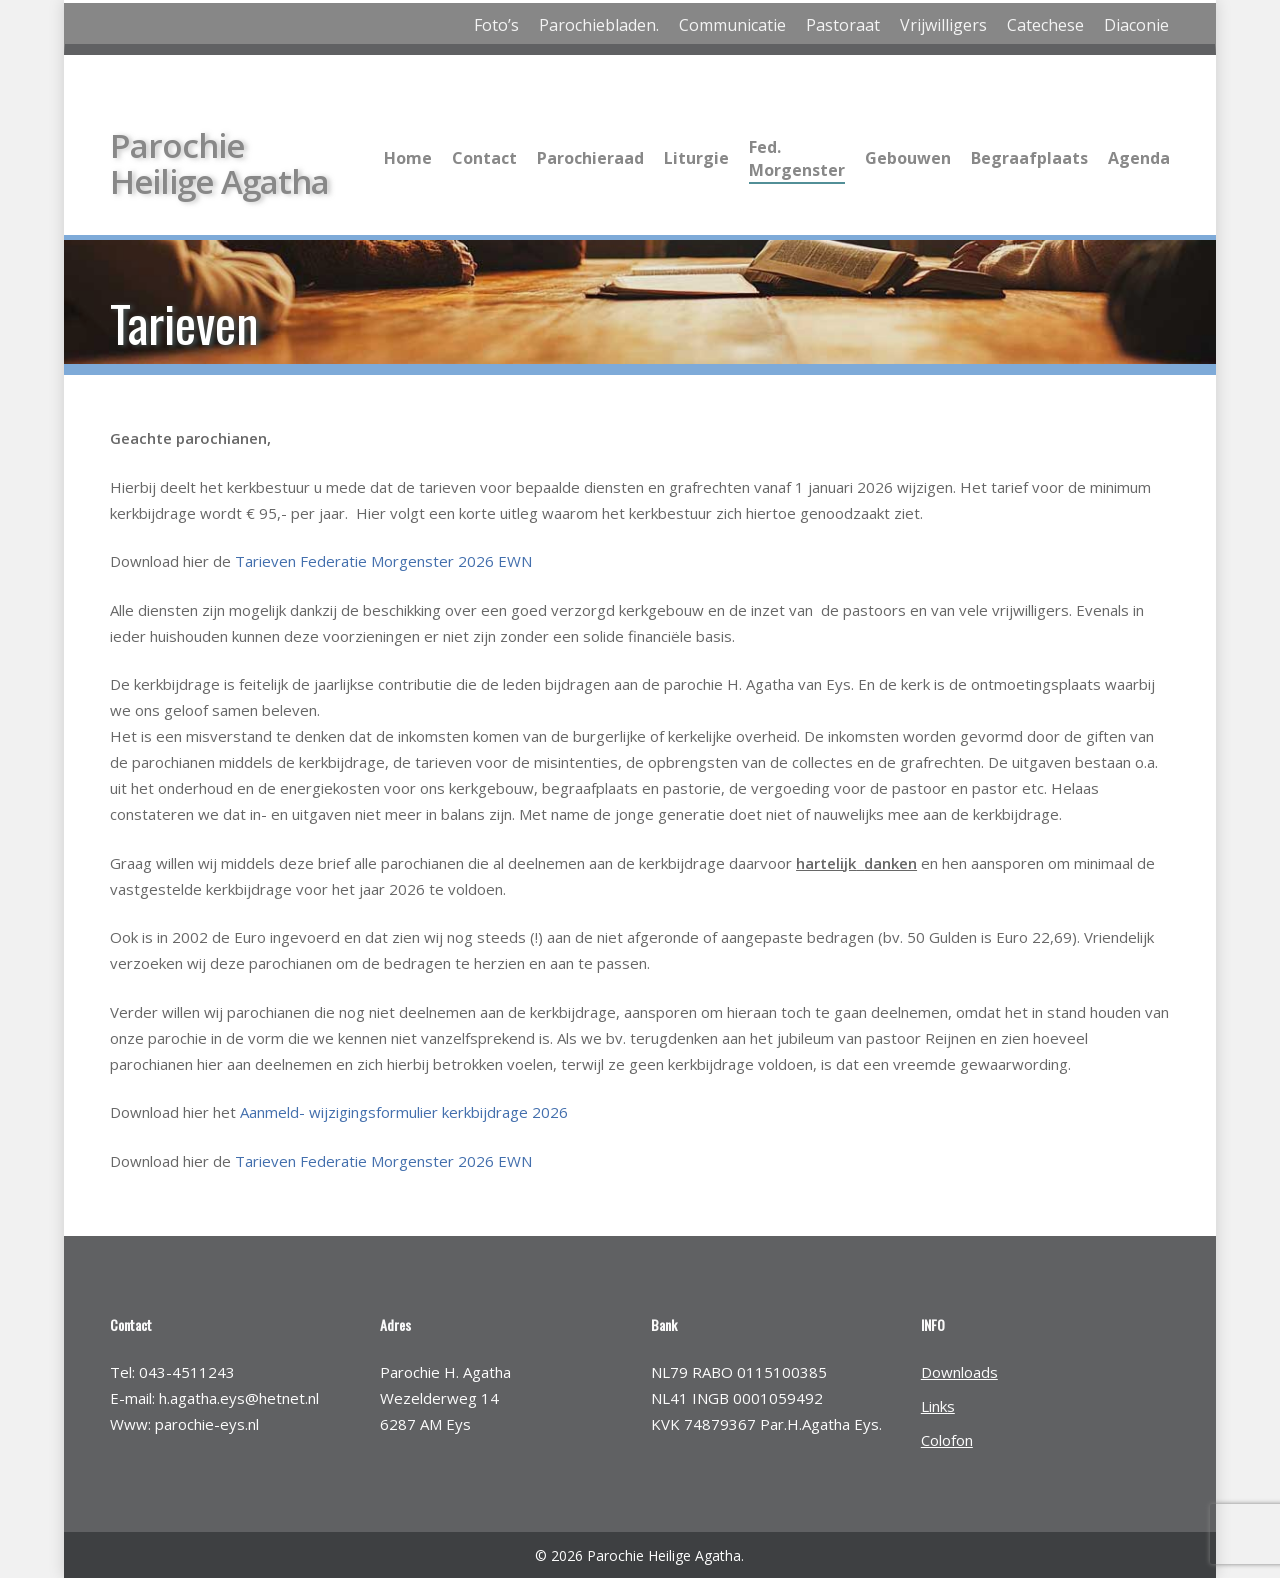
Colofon (947, 1440)
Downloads (959, 1372)
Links (938, 1406)
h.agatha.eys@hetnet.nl (239, 1398)
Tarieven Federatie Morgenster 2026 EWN (383, 561)
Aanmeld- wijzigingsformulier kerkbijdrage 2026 (404, 1112)
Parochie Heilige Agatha (219, 162)
